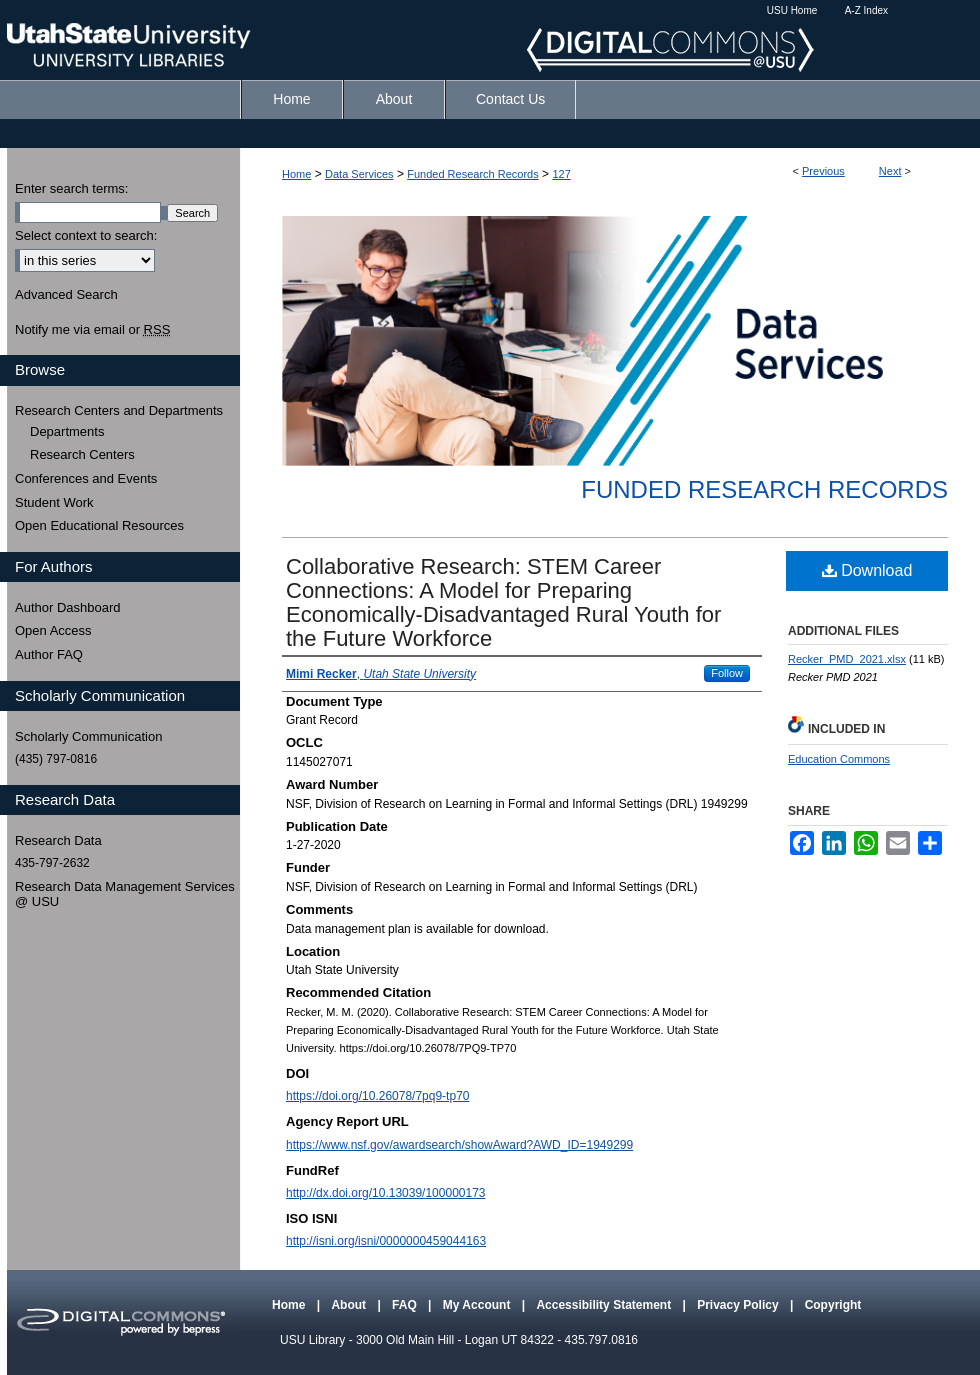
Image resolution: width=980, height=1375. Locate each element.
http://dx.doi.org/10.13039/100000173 (386, 1193)
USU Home (792, 10)
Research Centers (82, 454)
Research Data (58, 840)
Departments (67, 431)
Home (296, 174)
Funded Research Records (472, 174)
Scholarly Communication (88, 736)
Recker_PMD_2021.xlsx (847, 659)
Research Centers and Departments (119, 410)
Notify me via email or (92, 330)
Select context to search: (86, 235)
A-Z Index (866, 10)
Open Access (53, 630)
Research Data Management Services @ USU (125, 894)
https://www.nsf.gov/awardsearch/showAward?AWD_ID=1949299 (459, 1145)
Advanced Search (66, 294)
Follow (727, 673)
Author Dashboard (68, 607)
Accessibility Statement (605, 1305)
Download (867, 570)
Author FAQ (49, 654)
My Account (478, 1305)
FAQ (406, 1305)
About (350, 1305)
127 (561, 174)
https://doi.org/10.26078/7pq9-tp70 (377, 1096)
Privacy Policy (739, 1305)
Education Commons (839, 759)
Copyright (833, 1305)
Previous (823, 171)
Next (890, 171)
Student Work (54, 502)
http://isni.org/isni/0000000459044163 (386, 1241)
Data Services (359, 174)
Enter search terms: (71, 188)
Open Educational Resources (99, 525)
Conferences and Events (86, 478)
